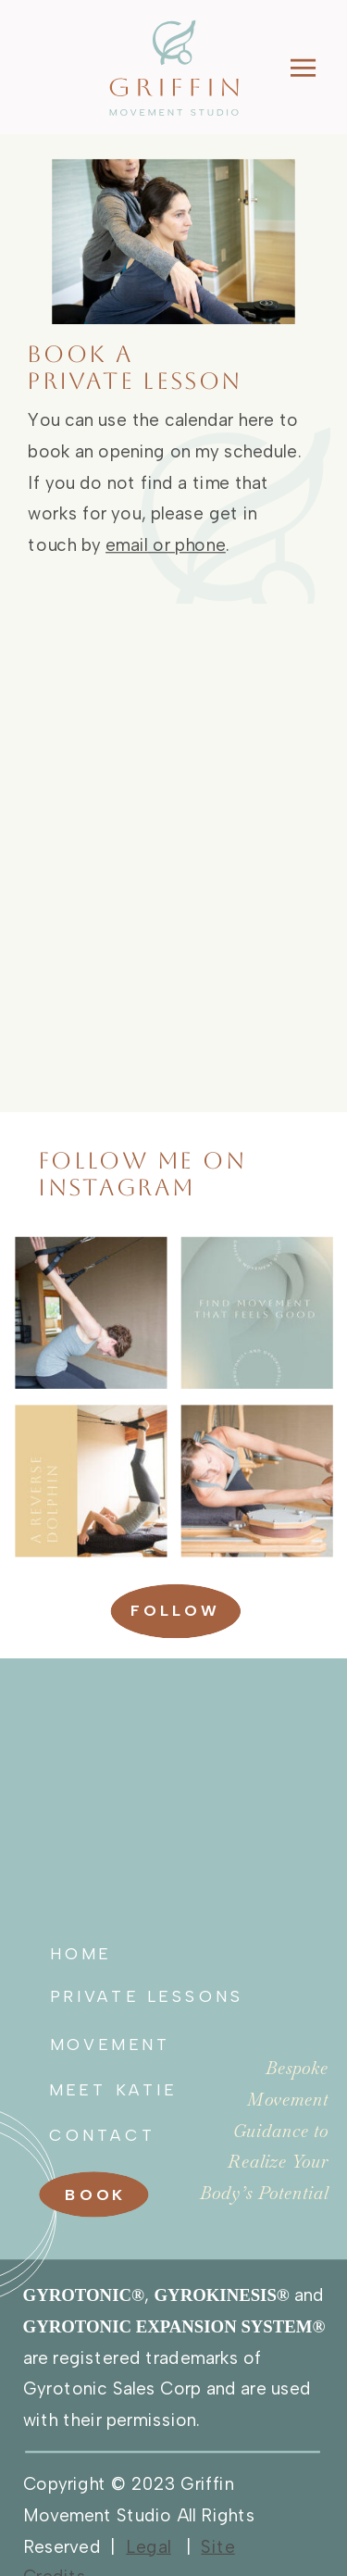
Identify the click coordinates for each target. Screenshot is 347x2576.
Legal (148, 2545)
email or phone (165, 545)
